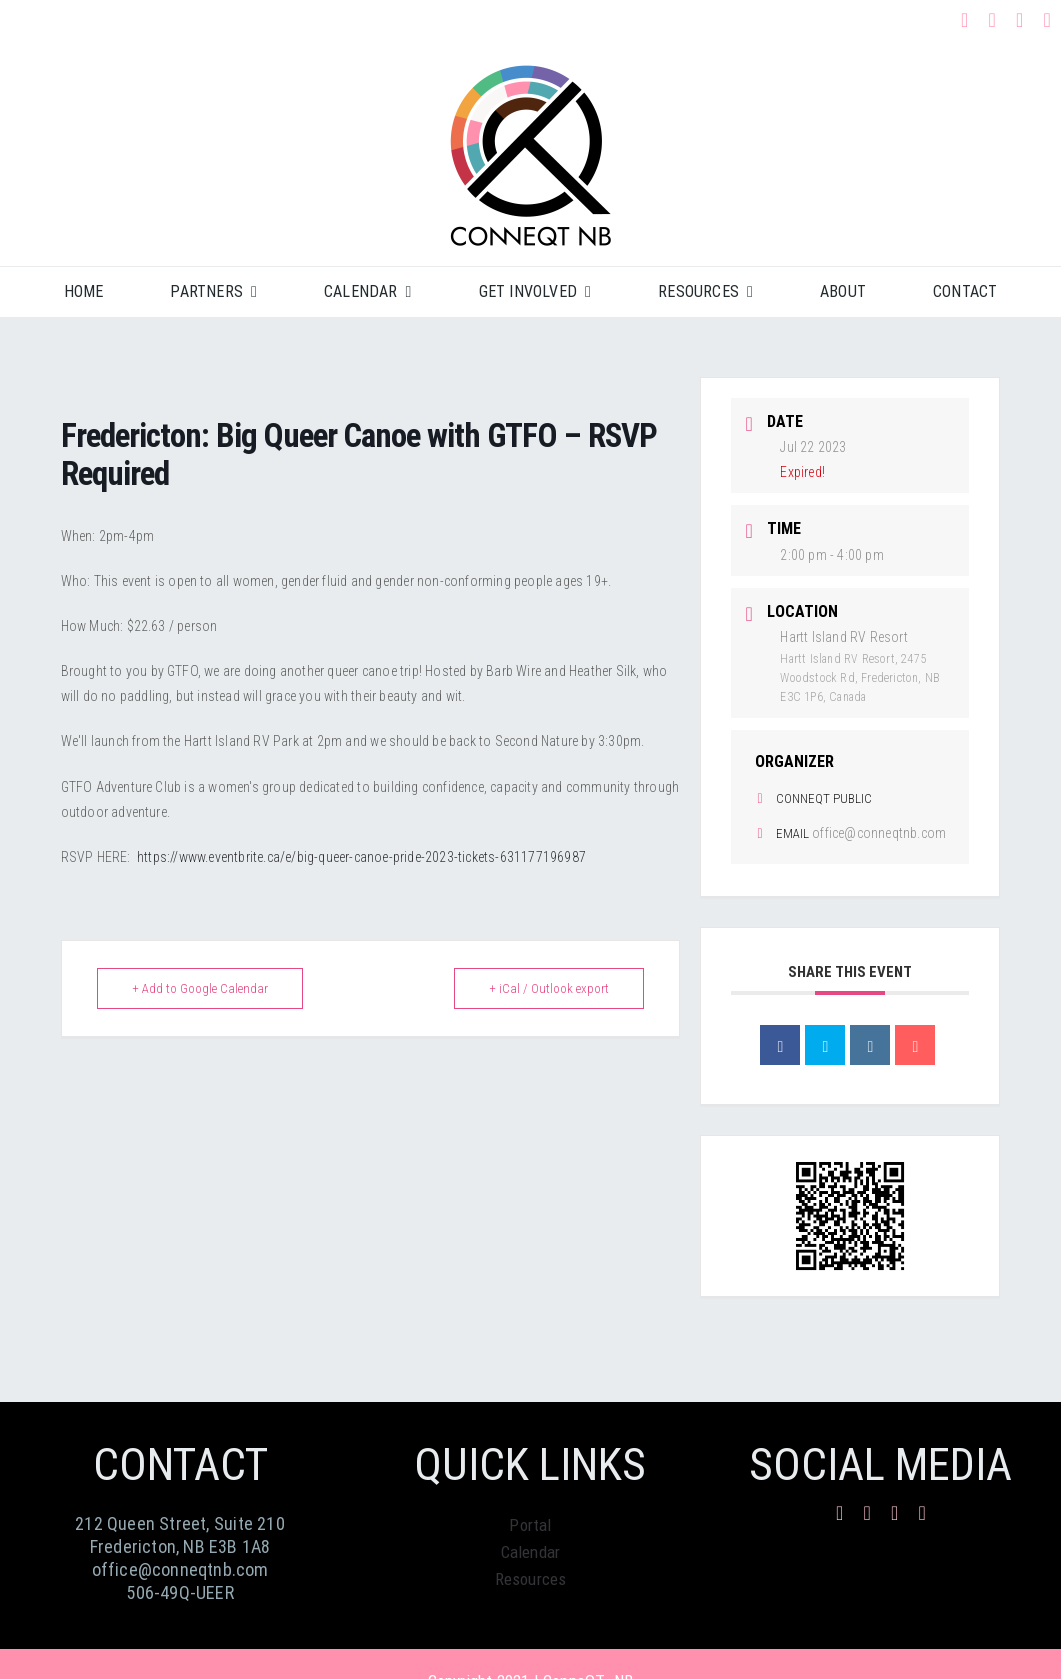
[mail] (1020, 20)
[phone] (1048, 20)
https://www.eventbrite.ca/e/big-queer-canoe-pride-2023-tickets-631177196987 (361, 857)
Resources (531, 1579)
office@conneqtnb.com (879, 833)
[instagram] (992, 20)
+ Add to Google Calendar (200, 988)
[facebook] (965, 20)
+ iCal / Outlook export (549, 988)
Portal (530, 1525)
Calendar (531, 1552)
